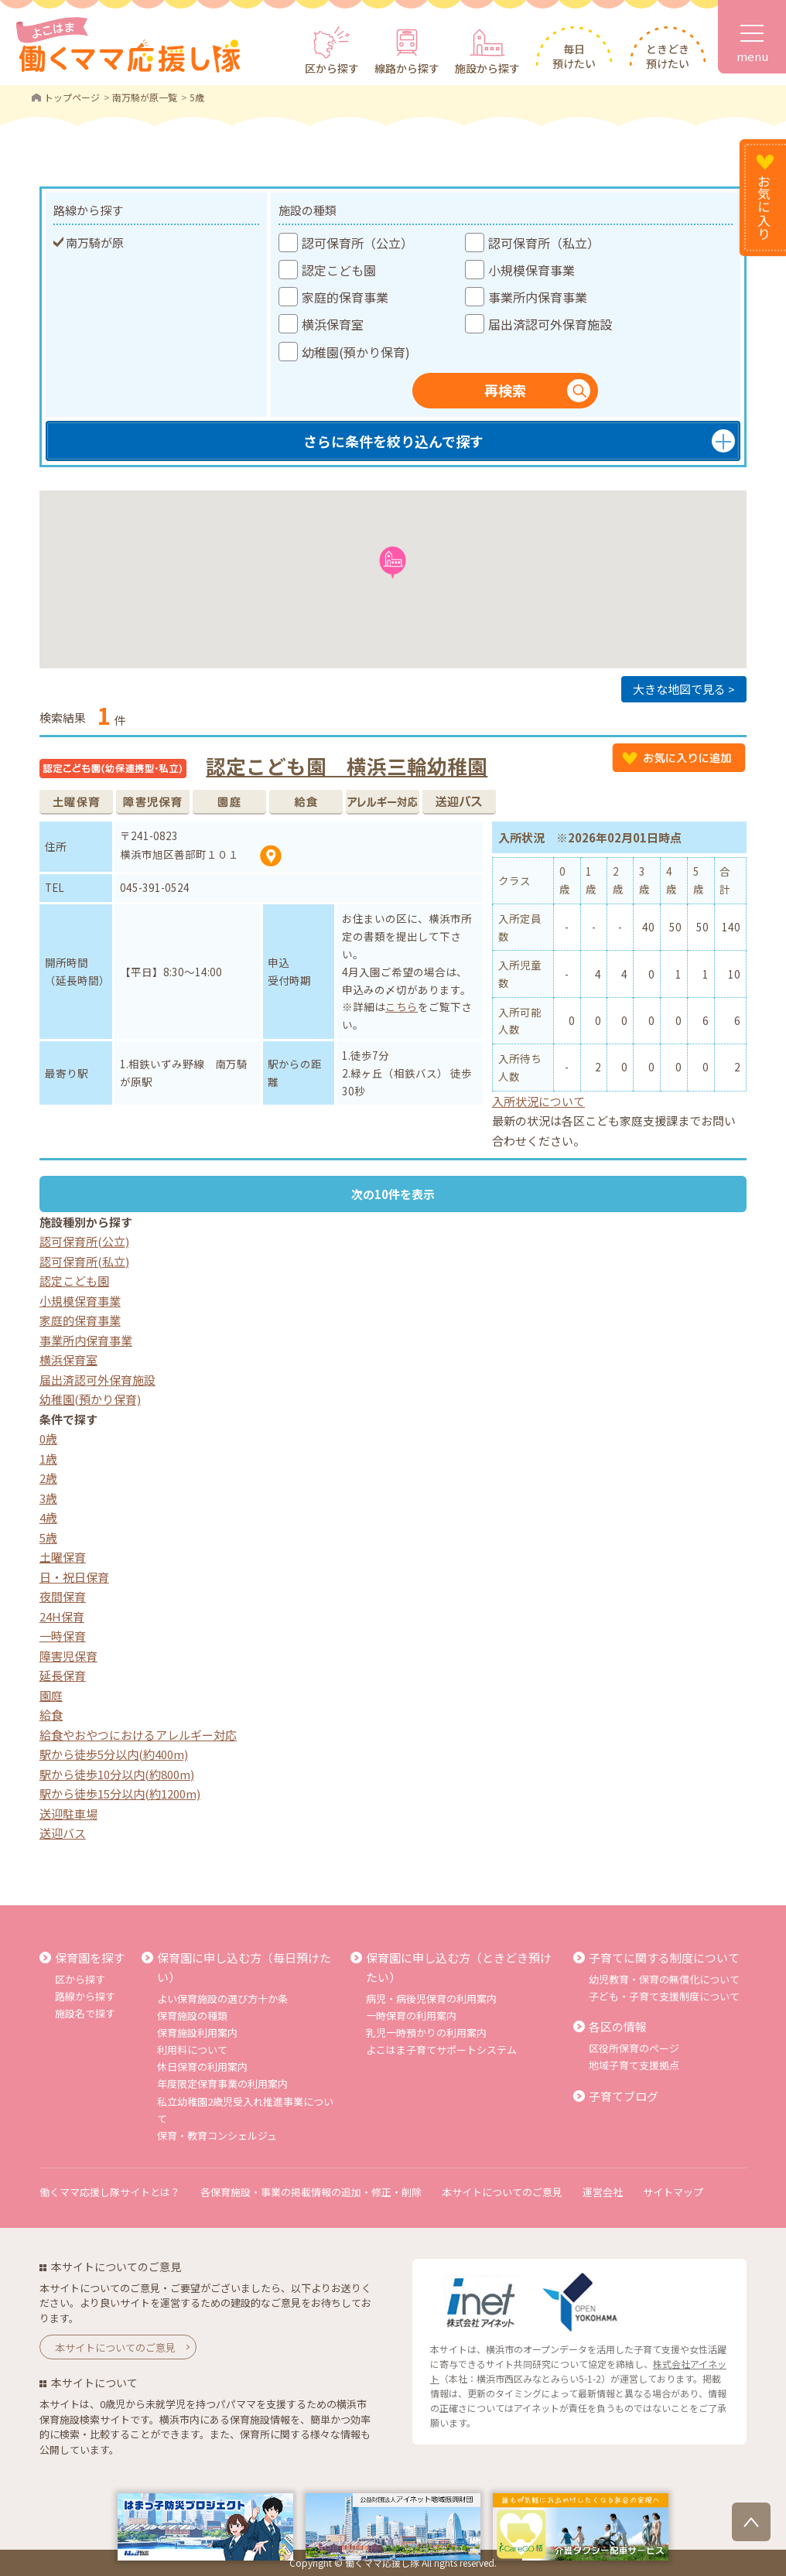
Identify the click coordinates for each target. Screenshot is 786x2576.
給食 (51, 1715)
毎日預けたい (574, 56)
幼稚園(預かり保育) (90, 1399)
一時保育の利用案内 (411, 2015)
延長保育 (62, 1675)
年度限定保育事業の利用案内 (222, 2083)
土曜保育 (62, 1557)
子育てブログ (623, 2096)
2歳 (48, 1478)
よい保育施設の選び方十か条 (222, 1998)
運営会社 (603, 2192)
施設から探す (487, 68)
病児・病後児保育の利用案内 (431, 1998)
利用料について (192, 2049)
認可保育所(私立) (84, 1261)
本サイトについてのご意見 (502, 2192)
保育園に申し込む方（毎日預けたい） (244, 1967)
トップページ (72, 97)
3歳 (48, 1498)
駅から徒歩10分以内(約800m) (116, 1774)
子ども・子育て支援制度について (664, 1996)
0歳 (48, 1438)
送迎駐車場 (68, 1814)
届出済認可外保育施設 (97, 1380)
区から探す (332, 68)
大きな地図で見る (679, 689)
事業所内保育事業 (85, 1340)
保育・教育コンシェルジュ (217, 2135)
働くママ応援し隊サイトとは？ (109, 2192)
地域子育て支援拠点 (634, 2065)
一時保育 (62, 1636)
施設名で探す (85, 2013)
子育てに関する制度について (664, 1957)
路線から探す (85, 1996)
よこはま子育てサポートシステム (441, 2049)
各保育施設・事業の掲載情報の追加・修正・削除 (311, 2192)
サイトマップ (673, 2192)
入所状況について (538, 1101)
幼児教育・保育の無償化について (664, 1979)
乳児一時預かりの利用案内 (426, 2032)
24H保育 (61, 1616)
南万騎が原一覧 (144, 97)
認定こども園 (74, 1281)
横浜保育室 (68, 1359)
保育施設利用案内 (197, 2032)
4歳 (48, 1517)
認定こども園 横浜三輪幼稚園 (346, 765)
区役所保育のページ (634, 2048)
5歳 (48, 1537)
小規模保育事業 (80, 1301)
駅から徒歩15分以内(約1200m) (119, 1793)
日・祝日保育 (74, 1577)
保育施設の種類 (192, 2015)
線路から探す (406, 68)
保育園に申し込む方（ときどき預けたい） (459, 1967)
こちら (401, 1006)
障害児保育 (68, 1656)
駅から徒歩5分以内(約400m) (113, 1754)
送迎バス (62, 1833)
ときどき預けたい (667, 56)
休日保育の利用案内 (202, 2066)
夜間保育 (62, 1596)
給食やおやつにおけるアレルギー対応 (138, 1735)
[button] (392, 562)
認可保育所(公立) (84, 1241)
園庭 (51, 1695)
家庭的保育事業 (80, 1320)
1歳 (48, 1458)
